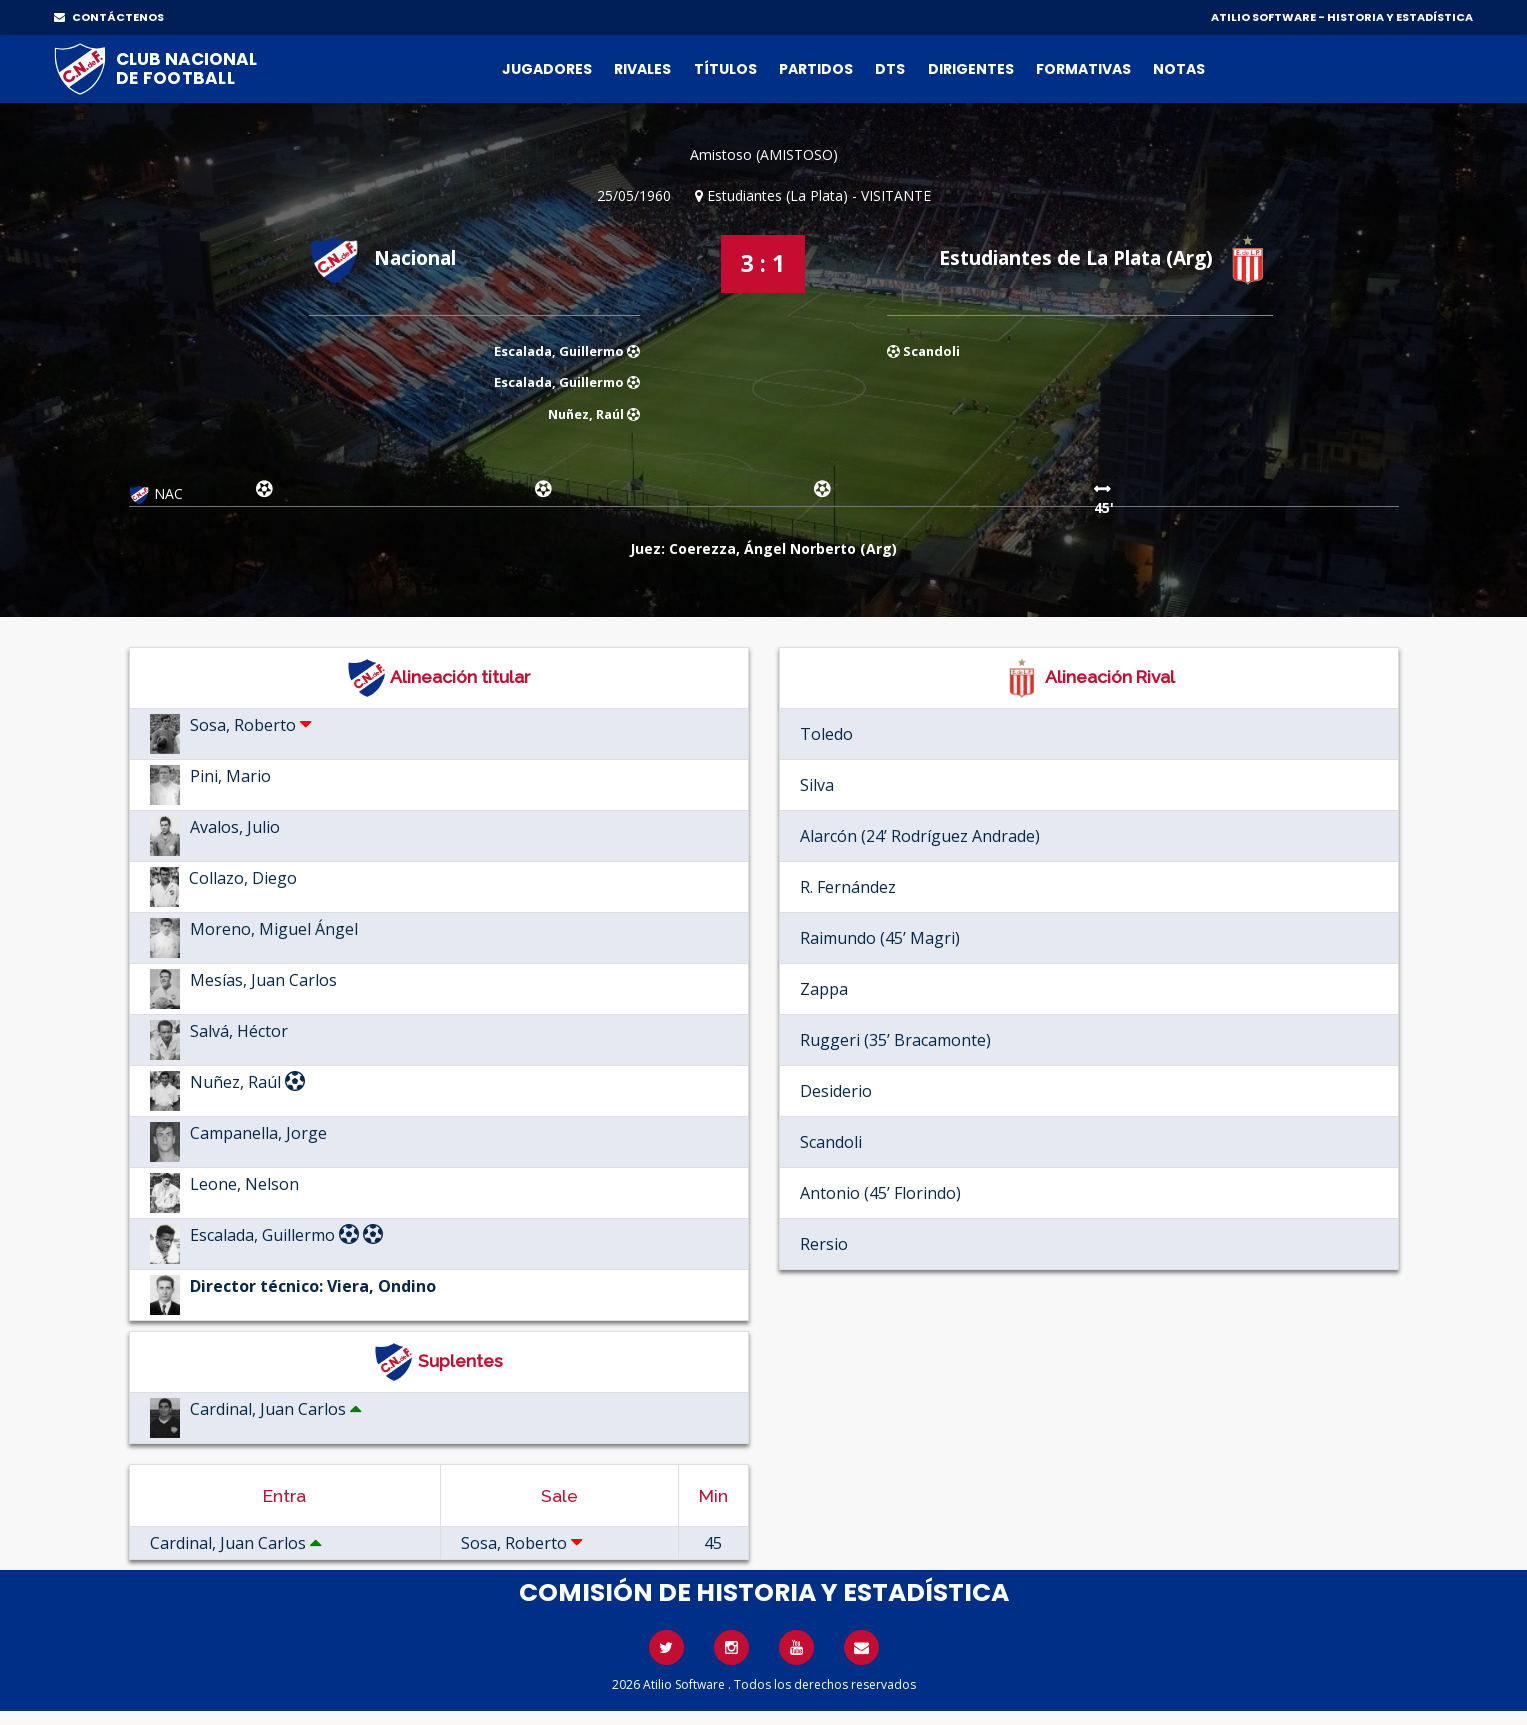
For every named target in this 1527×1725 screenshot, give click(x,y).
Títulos (725, 69)
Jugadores (547, 69)
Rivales (642, 69)
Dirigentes (971, 69)
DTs (890, 69)
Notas (1179, 69)
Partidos (816, 69)
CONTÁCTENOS (109, 17)
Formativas (1083, 69)
